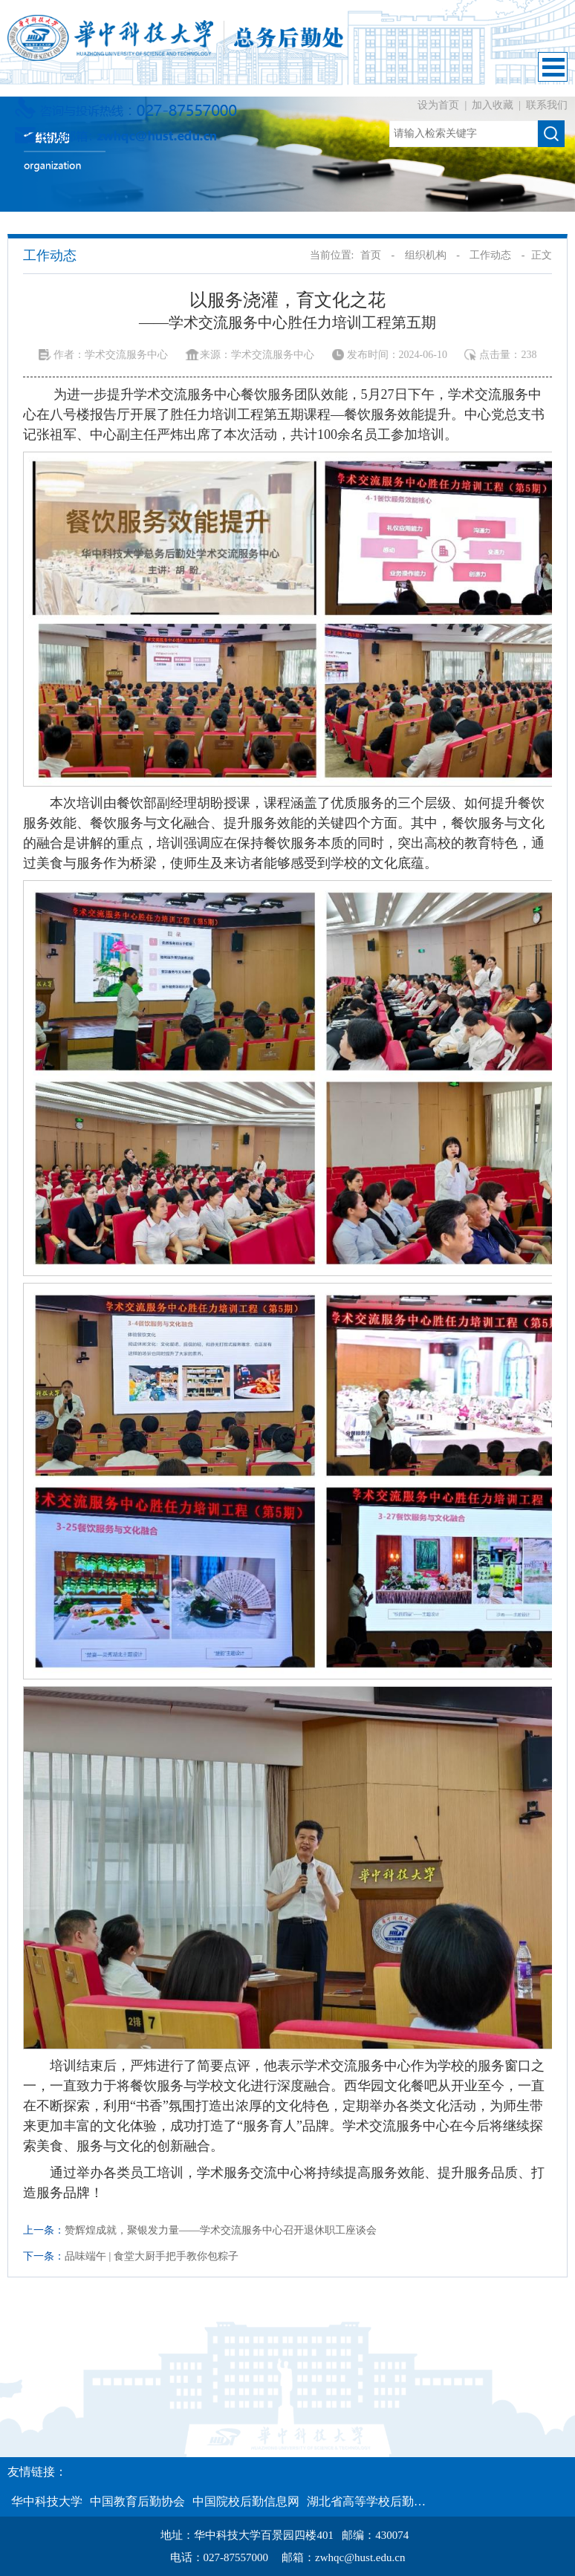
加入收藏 (494, 105)
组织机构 (425, 255)
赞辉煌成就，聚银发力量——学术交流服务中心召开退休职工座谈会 (221, 2230)
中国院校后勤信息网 (245, 2501)
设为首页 (440, 105)
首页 (370, 255)
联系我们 (547, 105)
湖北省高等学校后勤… (366, 2501)
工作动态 (490, 255)
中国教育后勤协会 (137, 2501)
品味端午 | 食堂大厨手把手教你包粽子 (151, 2256)
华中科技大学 (46, 2501)
